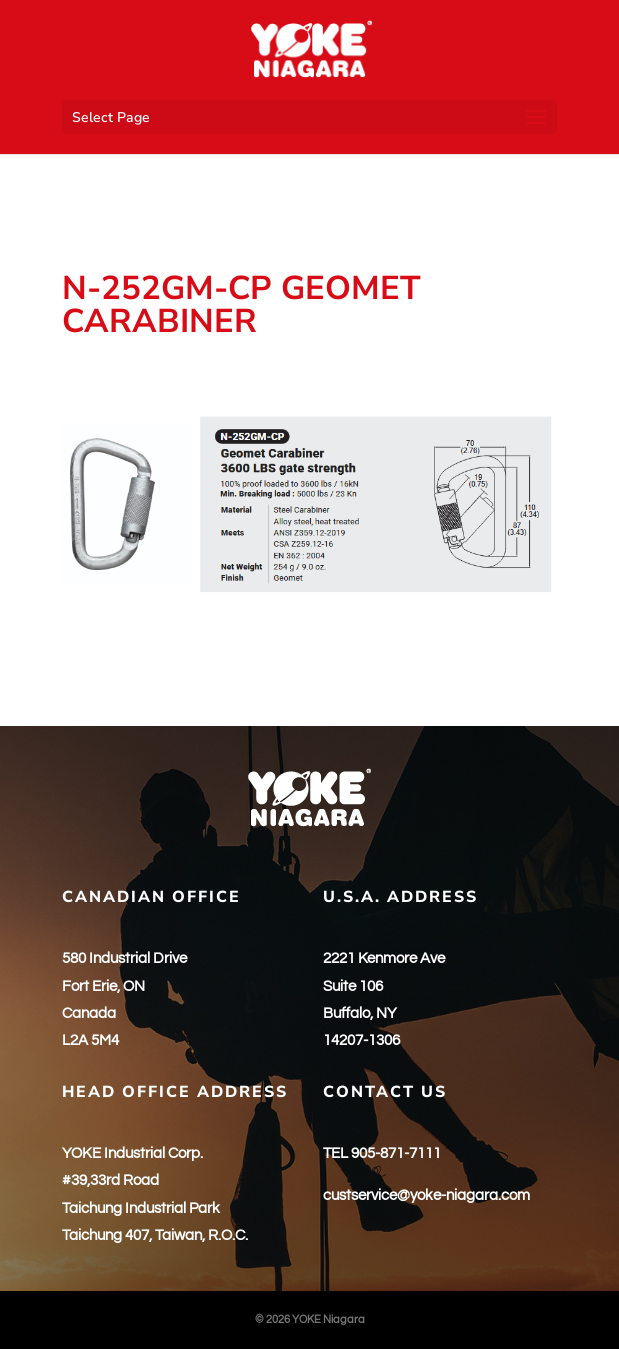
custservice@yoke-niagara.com (426, 1195)
